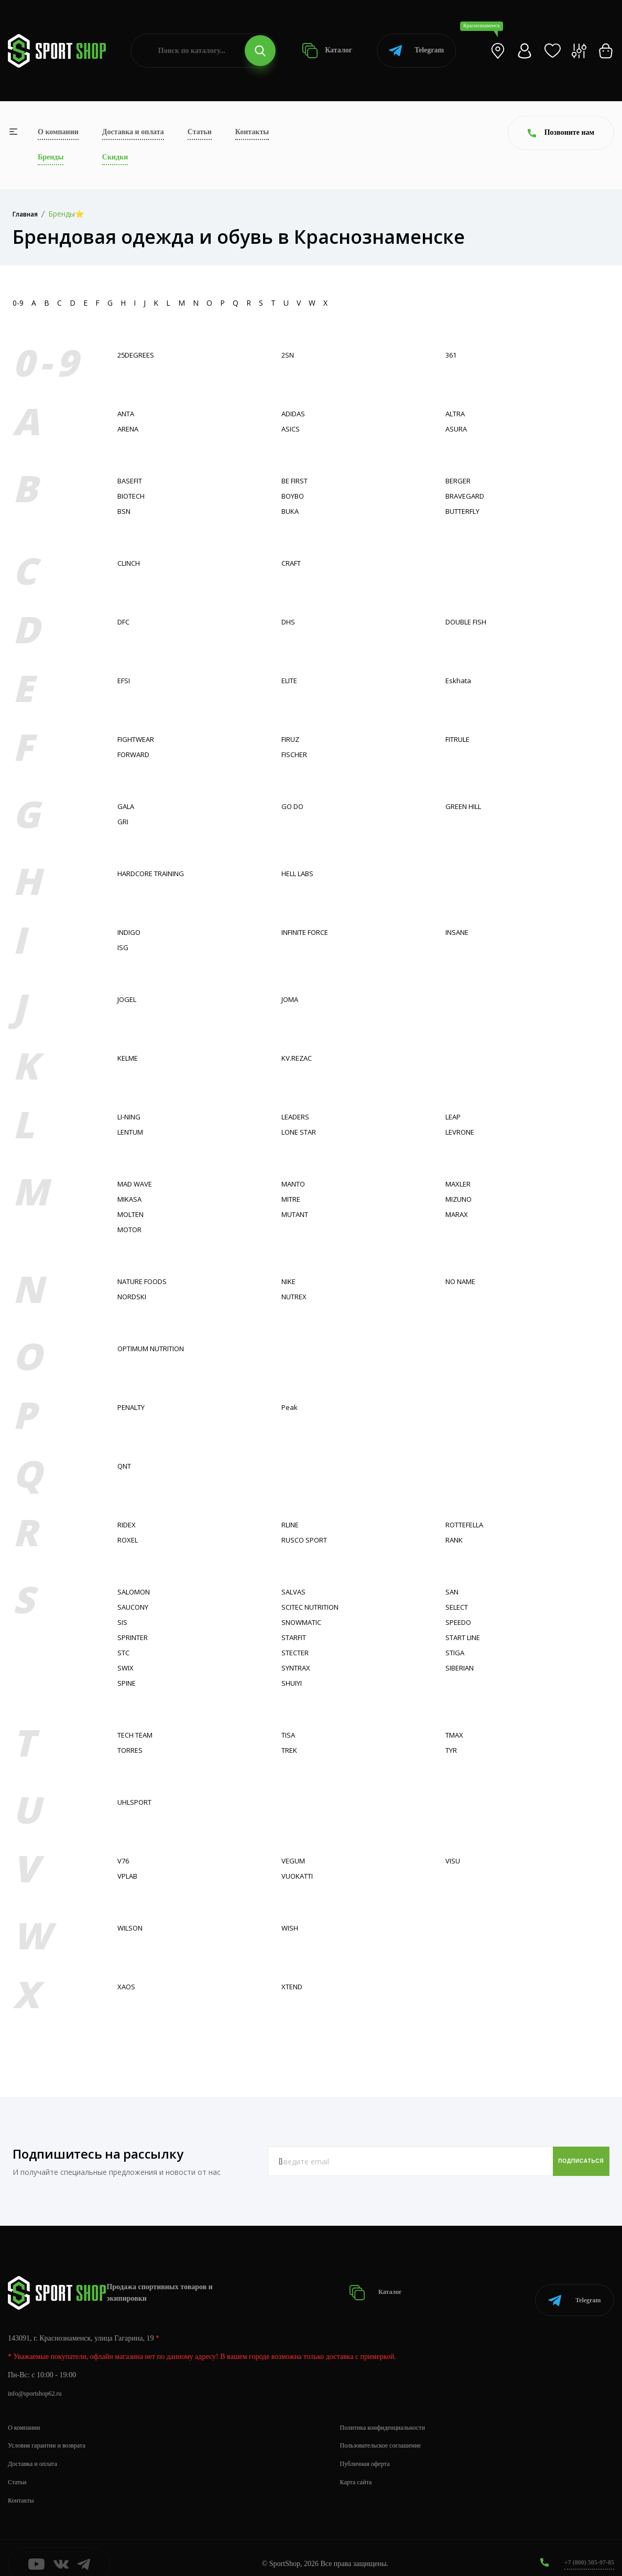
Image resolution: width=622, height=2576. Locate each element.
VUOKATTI (299, 1876)
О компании (58, 132)
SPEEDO (459, 1622)
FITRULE (460, 739)
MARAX (458, 1214)
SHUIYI (292, 1683)
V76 (123, 1861)
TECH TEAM (138, 1735)
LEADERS (297, 1117)
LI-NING (131, 1117)
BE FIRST (297, 481)
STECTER (297, 1652)
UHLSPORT (136, 1802)
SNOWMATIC (304, 1622)
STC (124, 1652)
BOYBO (294, 496)
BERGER (459, 481)
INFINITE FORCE (309, 932)
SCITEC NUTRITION (315, 1607)
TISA (289, 1735)
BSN (125, 511)
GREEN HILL (466, 806)
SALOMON (136, 1592)
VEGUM (294, 1861)
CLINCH (130, 563)
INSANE (458, 932)
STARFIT (296, 1637)
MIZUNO (460, 1199)
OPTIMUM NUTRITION (157, 1348)
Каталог (327, 50)
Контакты (252, 132)
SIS (122, 1622)
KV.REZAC (298, 1058)
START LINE (466, 1637)
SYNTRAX (297, 1668)
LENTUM (132, 1132)
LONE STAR (301, 1132)
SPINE (127, 1683)
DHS (289, 622)
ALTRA (456, 413)
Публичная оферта (369, 2451)
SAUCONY (134, 1607)
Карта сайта (358, 2469)
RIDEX (127, 1524)
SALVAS (294, 1592)
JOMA (291, 999)
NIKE (289, 1281)
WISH (290, 1928)
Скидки (115, 157)
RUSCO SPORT (306, 1540)
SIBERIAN (461, 1668)
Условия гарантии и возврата (53, 2433)
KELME (129, 1058)
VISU (453, 1861)
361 (451, 355)
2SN (288, 355)
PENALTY (133, 1407)
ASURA (457, 429)
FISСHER (296, 754)
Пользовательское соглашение (387, 2433)
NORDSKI (133, 1296)
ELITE (291, 680)
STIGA (455, 1652)
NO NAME (463, 1281)
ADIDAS (295, 413)
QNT (125, 1466)
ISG (123, 947)
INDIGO (130, 932)
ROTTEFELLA (468, 1524)
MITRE (292, 1199)
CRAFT (292, 563)
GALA (126, 806)
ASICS (291, 429)
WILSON (131, 1928)
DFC (124, 622)
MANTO (295, 1184)
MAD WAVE (137, 1184)
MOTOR (131, 1229)
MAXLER (459, 1184)
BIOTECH (133, 496)
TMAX (455, 1735)
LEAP (454, 1117)
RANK (455, 1540)
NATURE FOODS (145, 1281)
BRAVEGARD (467, 496)
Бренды (50, 157)
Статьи (200, 132)
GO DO (293, 806)
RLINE (291, 1524)
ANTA (127, 413)
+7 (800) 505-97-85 (585, 2549)
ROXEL (128, 1540)
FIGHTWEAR (138, 739)
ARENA (129, 429)
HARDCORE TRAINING (155, 873)
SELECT (458, 1607)
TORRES (131, 1750)
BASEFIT (132, 481)
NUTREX (295, 1296)
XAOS (126, 1986)
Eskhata (458, 680)
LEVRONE (461, 1132)
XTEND (293, 1986)
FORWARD (135, 754)
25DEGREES (137, 355)
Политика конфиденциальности (389, 2414)
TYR (452, 1750)
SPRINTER (134, 1637)
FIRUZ (291, 739)
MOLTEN (133, 1214)
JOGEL (128, 999)
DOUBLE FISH (469, 622)
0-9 (18, 303)
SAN (452, 1592)
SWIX (126, 1668)
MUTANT (297, 1214)
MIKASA (131, 1199)
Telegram (416, 50)
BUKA (291, 511)
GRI (123, 821)
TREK (290, 1750)
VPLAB (128, 1876)
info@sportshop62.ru (39, 2381)
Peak (289, 1407)
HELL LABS (300, 873)
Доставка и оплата (133, 132)
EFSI (124, 680)
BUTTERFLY (466, 511)
